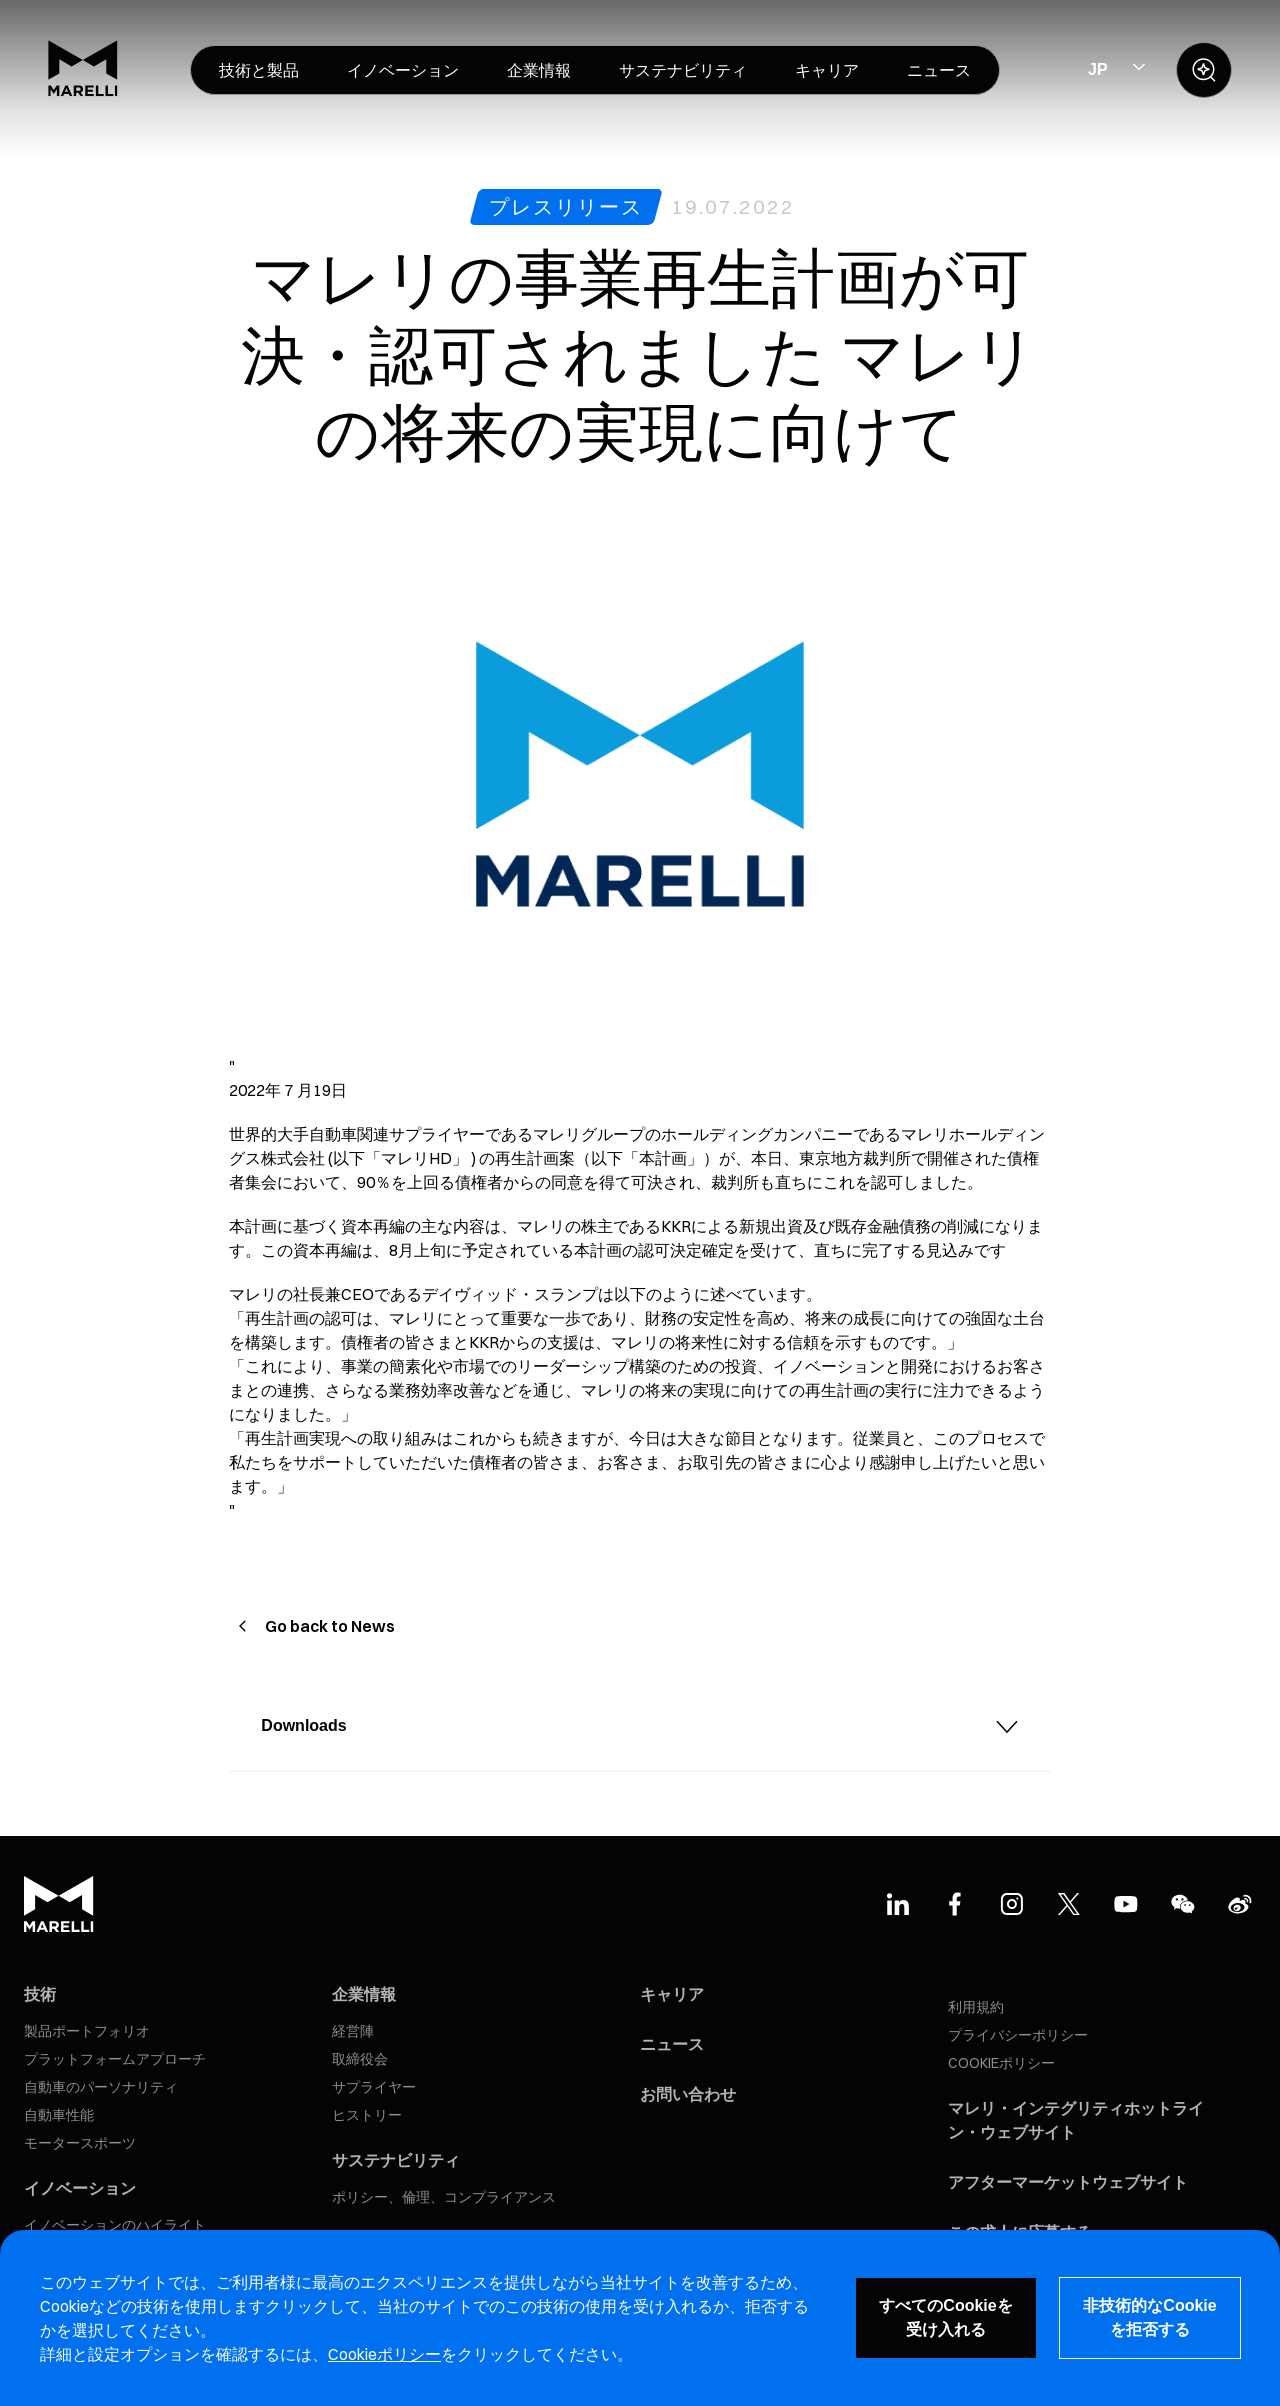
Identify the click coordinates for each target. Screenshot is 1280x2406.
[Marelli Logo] (83, 91)
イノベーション (80, 2188)
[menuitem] (259, 70)
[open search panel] (1204, 70)
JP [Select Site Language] (1098, 69)
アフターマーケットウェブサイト (1068, 2182)
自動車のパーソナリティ (101, 2087)
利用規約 (976, 2007)
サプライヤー (374, 2087)
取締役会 (360, 2059)
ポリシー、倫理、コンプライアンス (444, 2197)
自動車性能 (59, 2115)
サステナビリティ (396, 2160)
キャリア (672, 1994)
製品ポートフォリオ (87, 2031)
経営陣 (353, 2031)
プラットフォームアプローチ (115, 2059)
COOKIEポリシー (1001, 2063)
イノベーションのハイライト (115, 2225)
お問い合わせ (688, 2094)
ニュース (672, 2044)
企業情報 (364, 1994)
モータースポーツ (80, 2143)
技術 (40, 1994)
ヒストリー (367, 2115)
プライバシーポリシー (1018, 2035)
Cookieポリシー (384, 2354)
